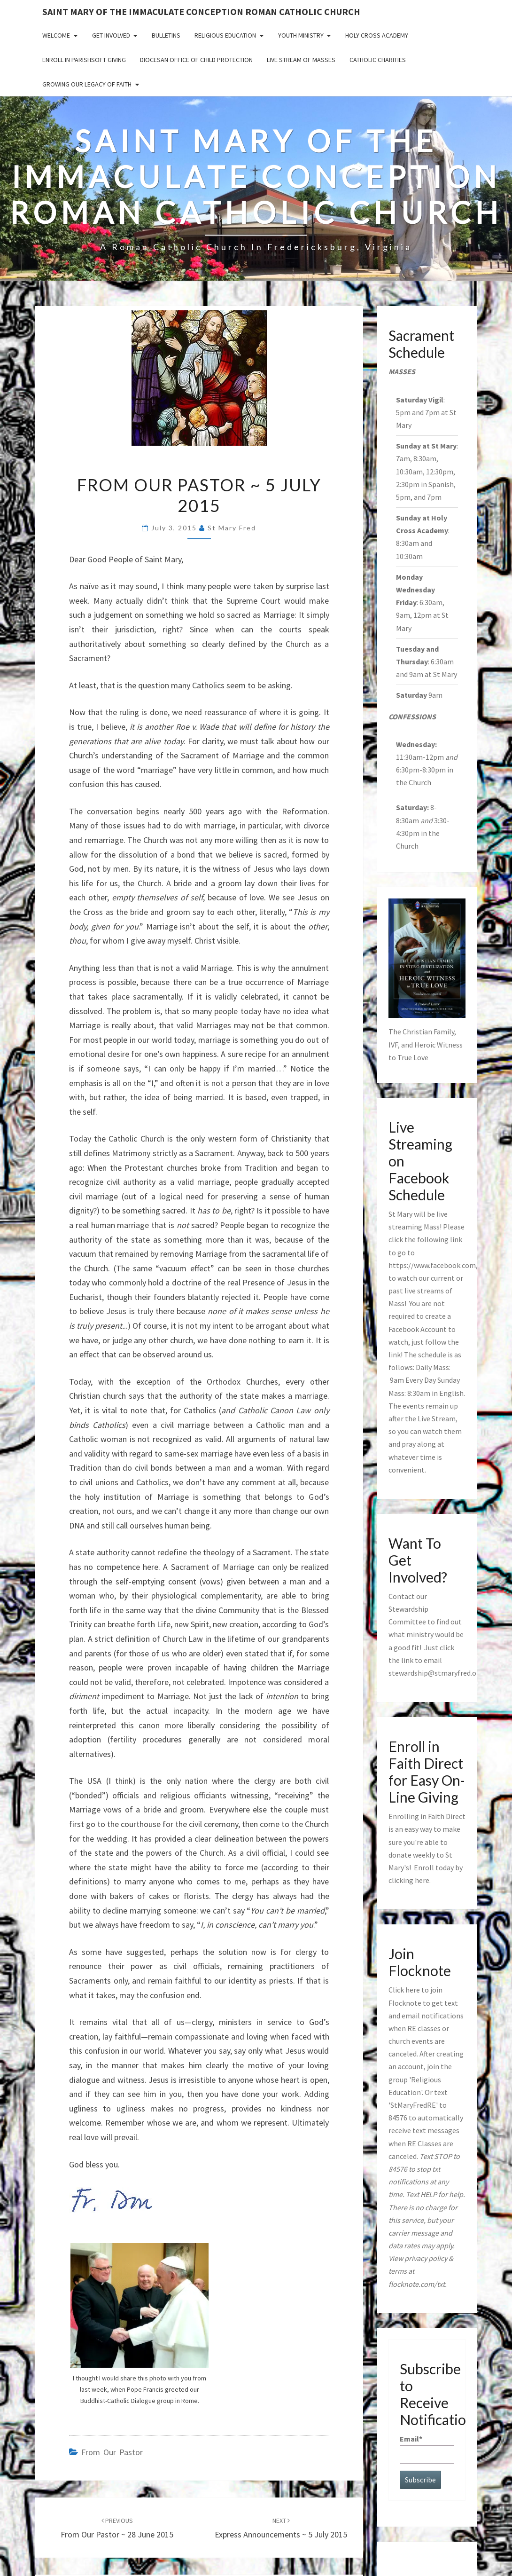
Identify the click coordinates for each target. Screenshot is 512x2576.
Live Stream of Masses (301, 59)
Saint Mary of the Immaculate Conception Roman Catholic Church (201, 11)
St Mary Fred (232, 528)
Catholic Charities (377, 59)
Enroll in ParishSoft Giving (84, 59)
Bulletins (166, 35)
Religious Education (225, 35)
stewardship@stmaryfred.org (435, 1673)
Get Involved (111, 35)
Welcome (56, 35)
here (422, 1880)
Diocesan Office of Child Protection (196, 59)
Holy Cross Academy (376, 35)
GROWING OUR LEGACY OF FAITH (87, 84)
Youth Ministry (301, 35)
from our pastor (112, 2452)
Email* (427, 2449)
